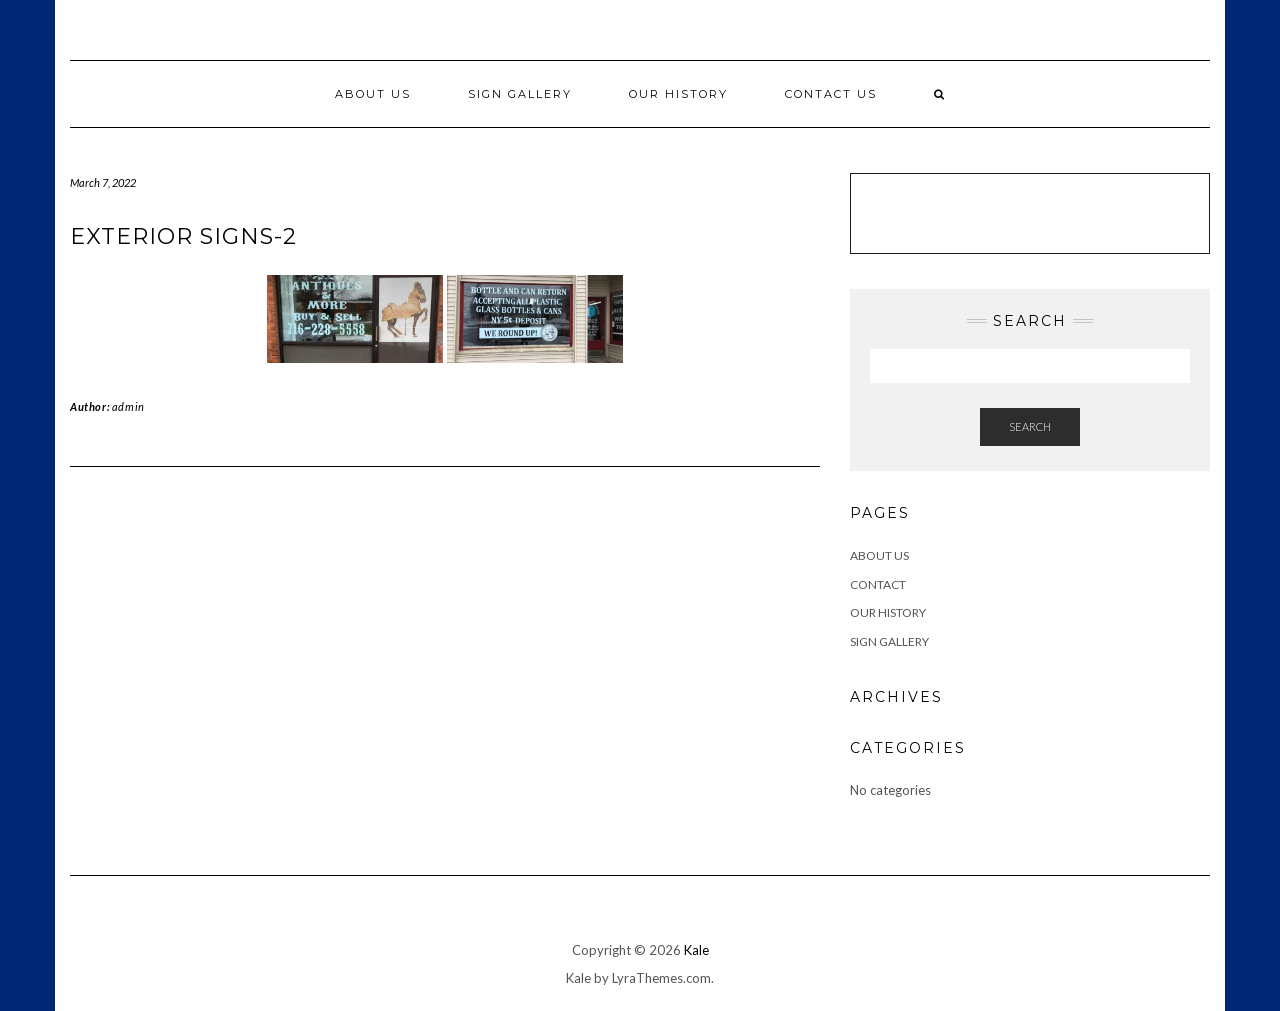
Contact (878, 584)
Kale (696, 950)
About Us (373, 94)
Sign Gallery (520, 94)
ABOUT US (879, 555)
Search (1030, 426)
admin (128, 406)
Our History (678, 94)
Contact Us (831, 94)
